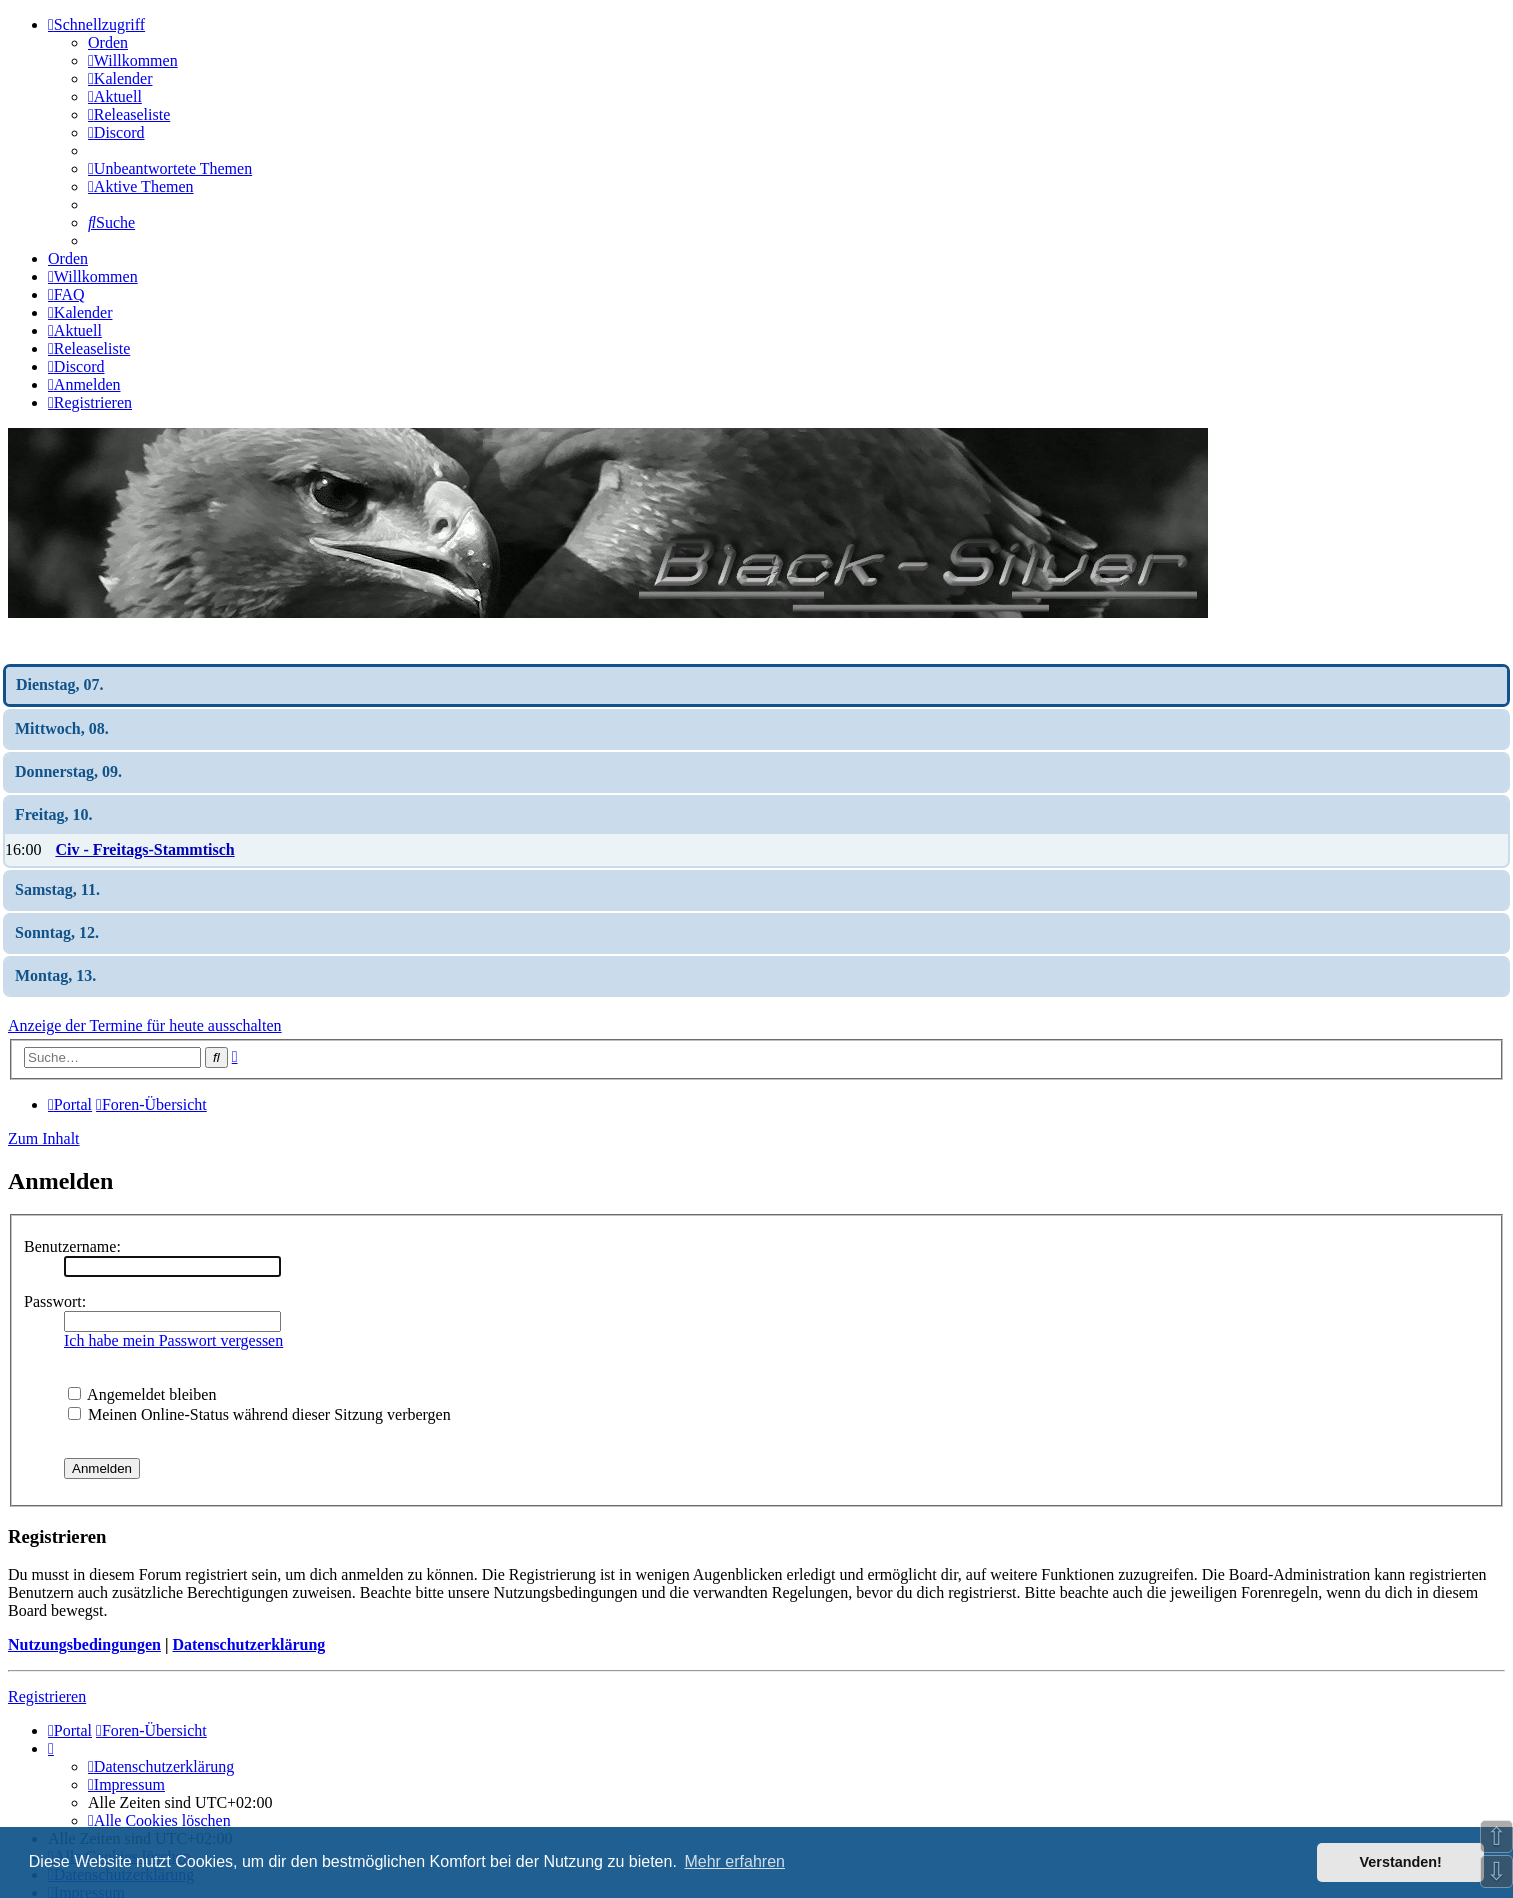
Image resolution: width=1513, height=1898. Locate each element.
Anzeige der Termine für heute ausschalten (145, 1025)
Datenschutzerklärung (248, 1644)
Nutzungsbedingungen (84, 1644)
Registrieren (47, 1696)
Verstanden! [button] (1401, 1862)
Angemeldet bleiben (142, 1394)
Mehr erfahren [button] (734, 1861)
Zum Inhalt (44, 1138)
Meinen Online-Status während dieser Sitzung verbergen (259, 1414)
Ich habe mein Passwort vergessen (173, 1340)
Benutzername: (72, 1246)
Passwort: (55, 1301)
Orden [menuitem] (108, 42)
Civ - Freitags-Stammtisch (144, 849)
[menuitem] (133, 60)
